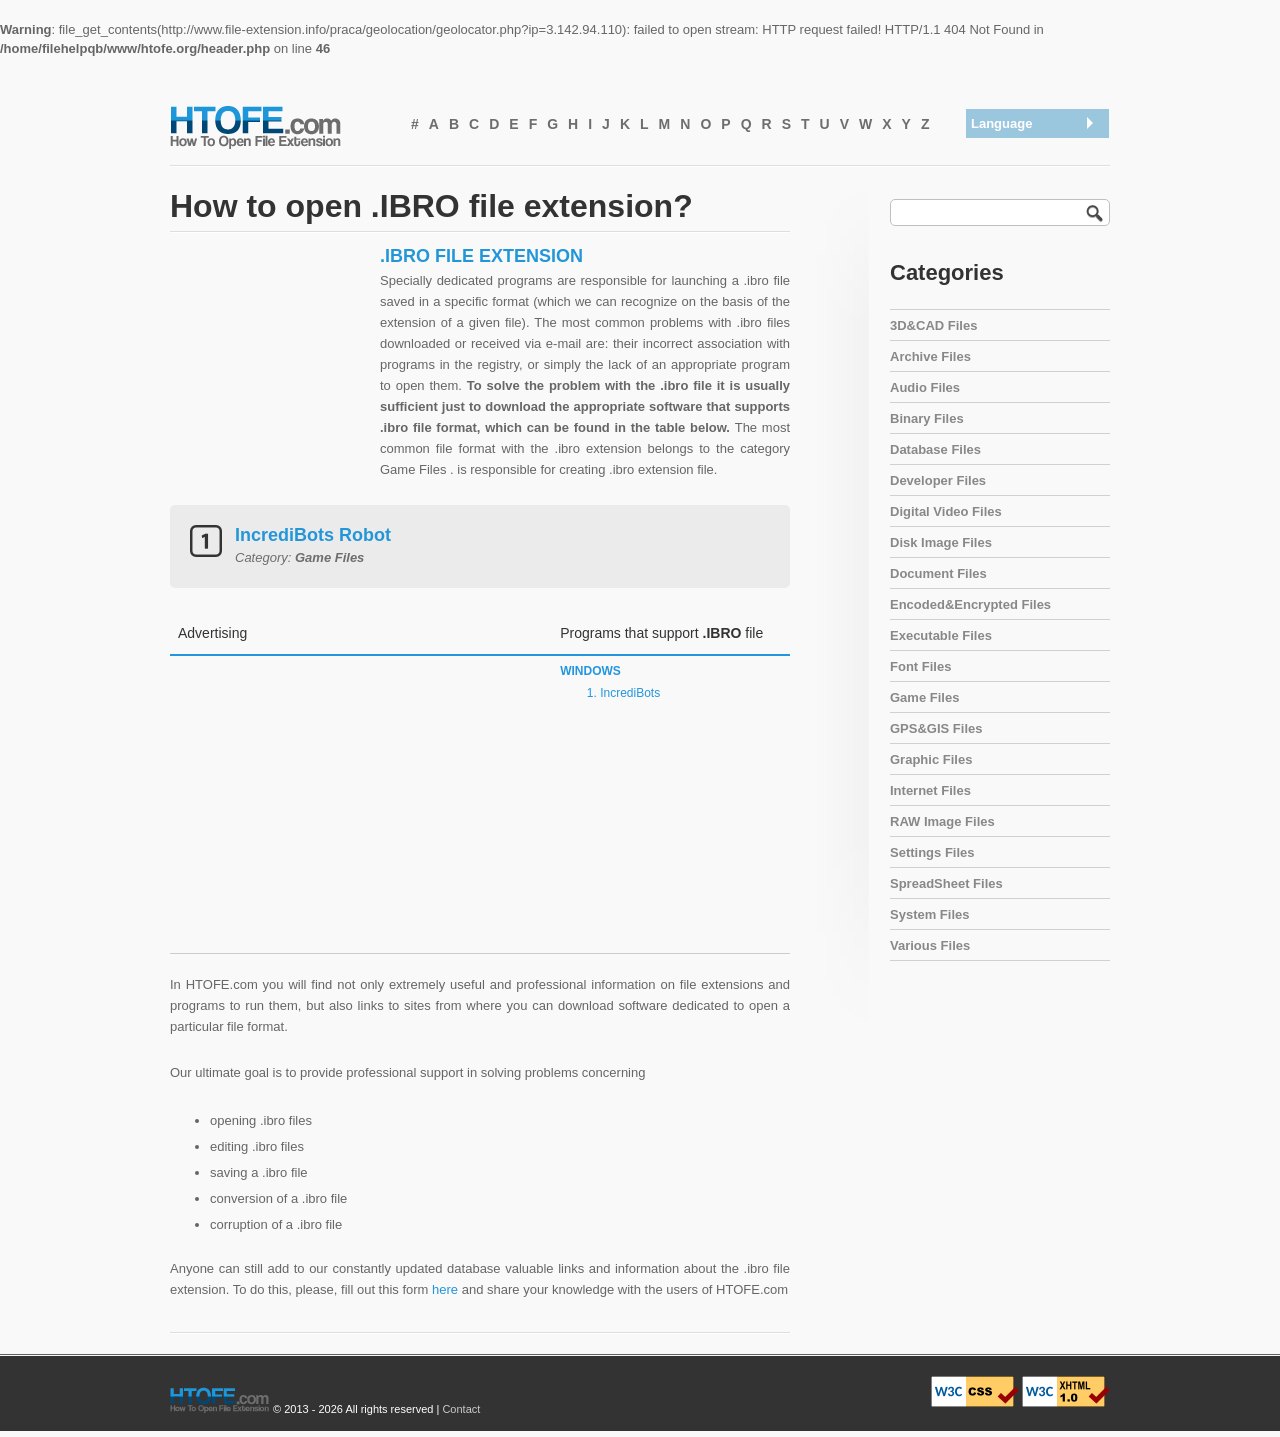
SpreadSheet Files (946, 883)
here (445, 1289)
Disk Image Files (941, 542)
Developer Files (938, 480)
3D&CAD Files (933, 325)
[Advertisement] (270, 370)
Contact (461, 1409)
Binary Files (927, 418)
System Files (930, 914)
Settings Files (932, 852)
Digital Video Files (946, 511)
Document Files (938, 573)
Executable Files (941, 635)
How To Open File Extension (278, 126)
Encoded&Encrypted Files (970, 604)
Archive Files (930, 356)
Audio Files (925, 387)
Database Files (935, 449)
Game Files (924, 697)
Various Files (930, 945)
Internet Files (930, 790)
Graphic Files (931, 759)
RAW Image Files (942, 821)
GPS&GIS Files (936, 728)
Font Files (920, 666)
